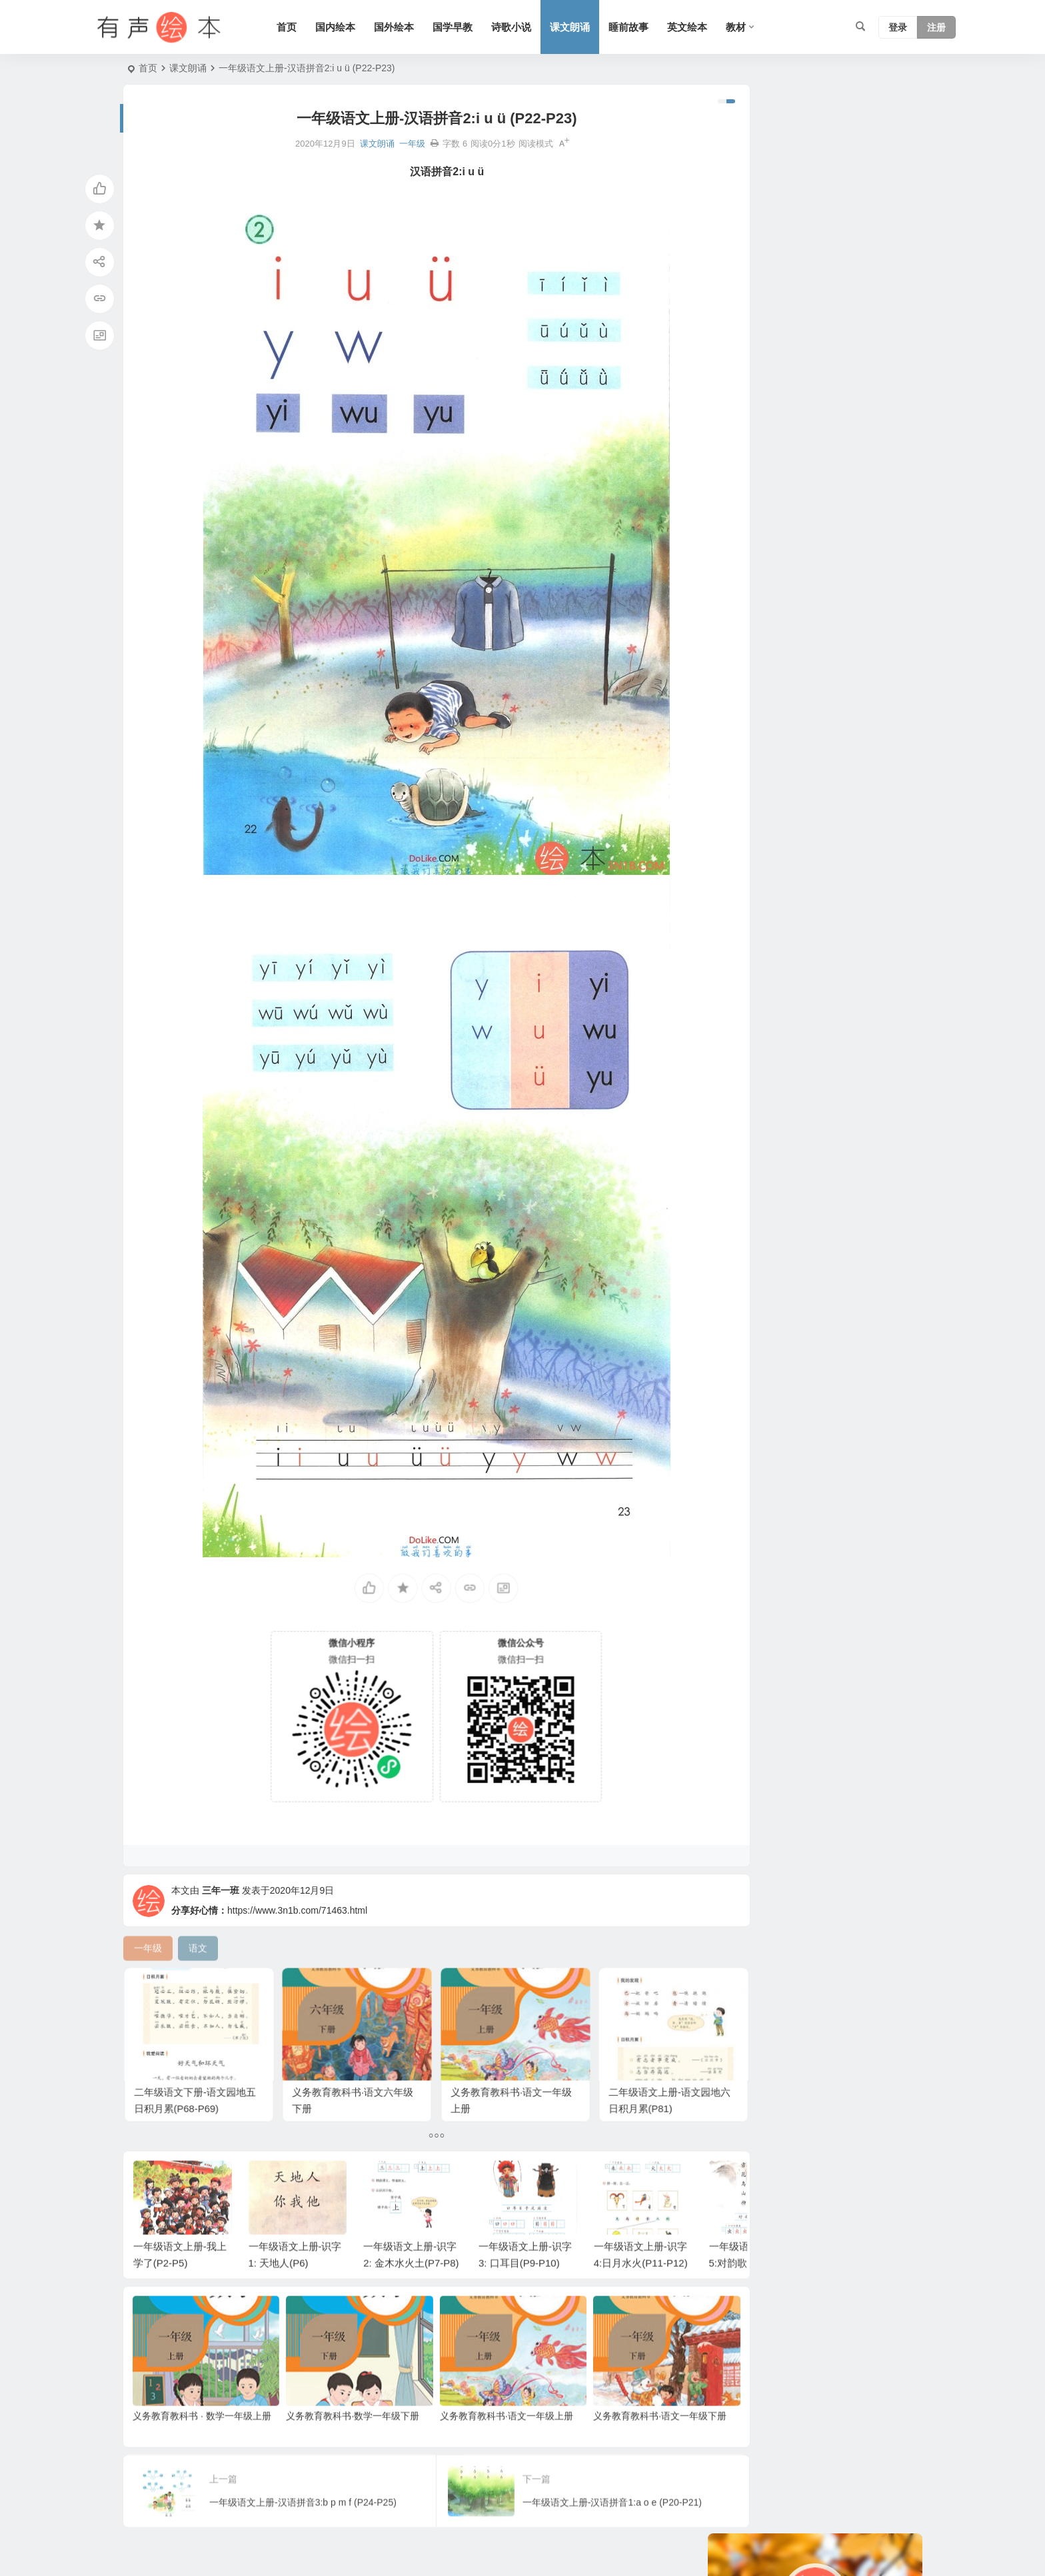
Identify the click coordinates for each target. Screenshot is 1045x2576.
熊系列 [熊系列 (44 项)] (784, 474)
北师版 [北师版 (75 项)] (892, 494)
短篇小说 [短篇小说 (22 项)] (847, 414)
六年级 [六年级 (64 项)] (735, 634)
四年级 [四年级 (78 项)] (784, 574)
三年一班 (220, 1912)
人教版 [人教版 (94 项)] (775, 594)
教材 (748, 27)
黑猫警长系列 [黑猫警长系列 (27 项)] (869, 454)
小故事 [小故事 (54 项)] (831, 394)
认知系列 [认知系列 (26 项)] (798, 414)
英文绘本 (700, 27)
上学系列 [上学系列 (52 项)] (739, 574)
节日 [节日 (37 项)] (819, 574)
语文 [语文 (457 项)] (779, 514)
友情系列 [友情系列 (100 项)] (829, 554)
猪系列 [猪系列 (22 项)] (784, 554)
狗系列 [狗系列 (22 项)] (886, 474)
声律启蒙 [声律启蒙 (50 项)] (739, 514)
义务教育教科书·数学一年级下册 (340, 2418)
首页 (299, 27)
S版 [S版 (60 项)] (808, 434)
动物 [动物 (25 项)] (850, 474)
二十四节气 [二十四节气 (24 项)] (744, 414)
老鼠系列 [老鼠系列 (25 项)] (847, 434)
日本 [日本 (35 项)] (779, 434)
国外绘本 (407, 27)
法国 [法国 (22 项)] (861, 534)
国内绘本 (348, 27)
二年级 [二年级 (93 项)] (815, 594)
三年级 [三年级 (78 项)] (874, 554)
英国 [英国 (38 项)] (819, 454)
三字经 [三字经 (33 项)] (855, 574)
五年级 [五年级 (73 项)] (735, 534)
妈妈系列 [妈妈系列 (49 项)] (786, 394)
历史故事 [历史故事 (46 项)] (739, 614)
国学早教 (465, 27)
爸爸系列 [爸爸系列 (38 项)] (739, 434)
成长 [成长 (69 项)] (878, 614)
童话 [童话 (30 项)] (730, 494)
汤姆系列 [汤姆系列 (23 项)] (739, 554)
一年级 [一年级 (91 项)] (784, 454)
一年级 (388, 144)
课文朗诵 (582, 27)
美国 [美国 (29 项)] (857, 494)
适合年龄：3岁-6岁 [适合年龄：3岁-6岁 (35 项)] (800, 534)
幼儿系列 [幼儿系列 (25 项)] (739, 454)
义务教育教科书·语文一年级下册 (623, 2418)
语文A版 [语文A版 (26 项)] (738, 394)
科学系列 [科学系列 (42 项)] (779, 634)
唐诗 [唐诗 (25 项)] (819, 474)
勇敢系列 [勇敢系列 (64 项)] (869, 514)
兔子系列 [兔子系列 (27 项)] (789, 614)
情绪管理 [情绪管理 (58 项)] (859, 594)
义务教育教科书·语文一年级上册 (481, 2418)
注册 (936, 27)
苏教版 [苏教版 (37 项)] (735, 594)
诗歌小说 (524, 27)
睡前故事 (641, 27)
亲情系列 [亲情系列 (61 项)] (739, 474)
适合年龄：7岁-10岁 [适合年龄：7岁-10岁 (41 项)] (794, 494)
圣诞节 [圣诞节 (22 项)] (871, 394)
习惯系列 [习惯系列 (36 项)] (819, 514)
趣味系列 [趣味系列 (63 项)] (838, 614)
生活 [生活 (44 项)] (819, 634)
